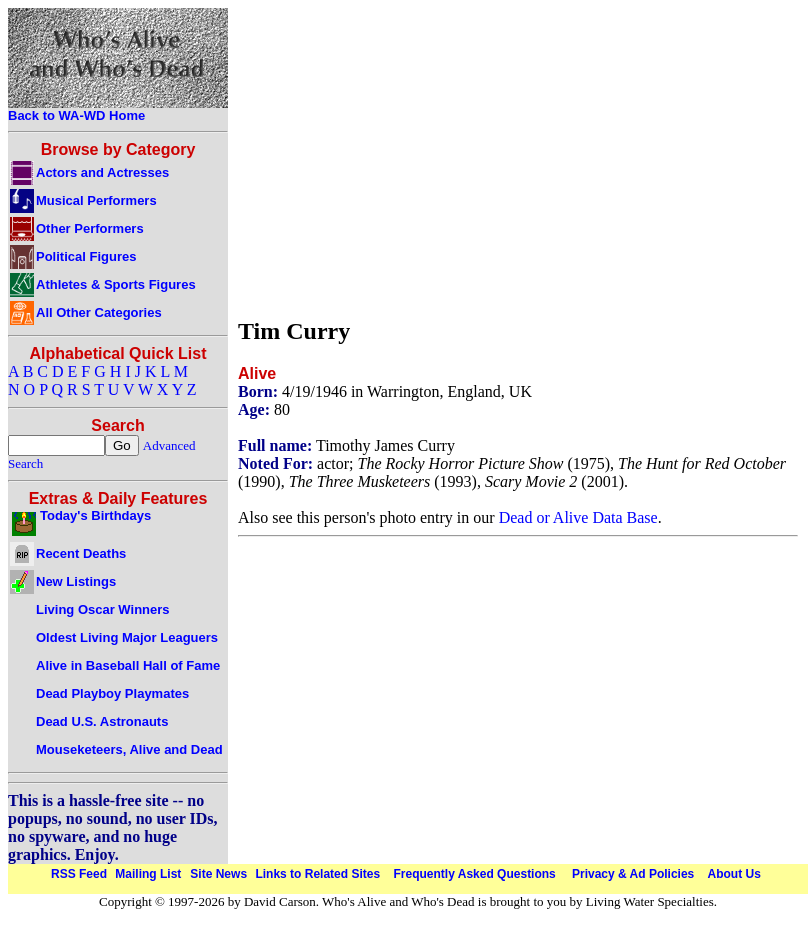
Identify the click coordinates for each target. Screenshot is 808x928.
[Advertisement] (494, 158)
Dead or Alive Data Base (578, 517)
